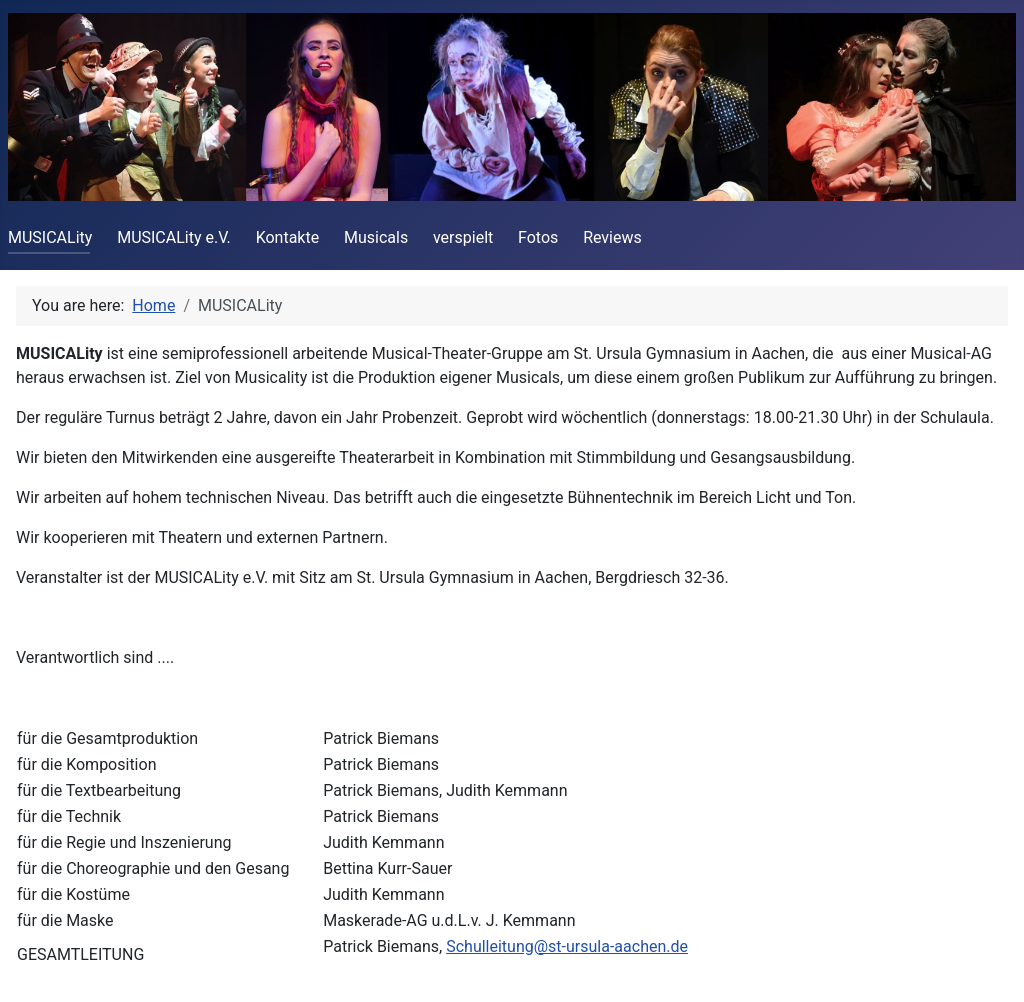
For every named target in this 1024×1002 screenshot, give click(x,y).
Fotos (538, 237)
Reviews (612, 237)
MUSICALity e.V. (174, 237)
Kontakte (288, 237)
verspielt (463, 237)
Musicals (376, 237)
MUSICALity (50, 237)
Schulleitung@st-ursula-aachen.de (567, 946)
